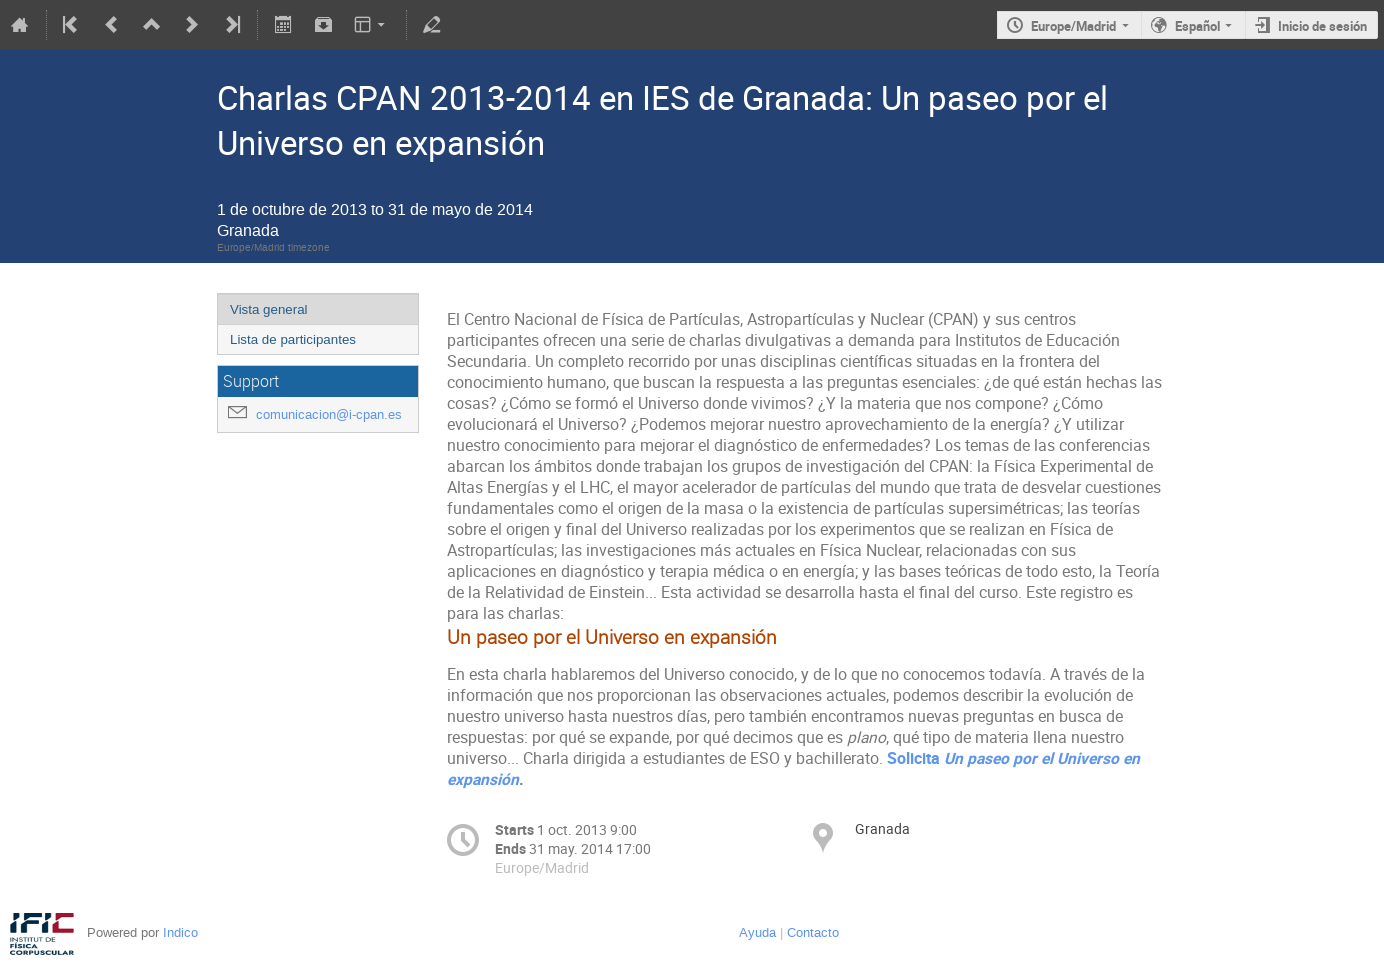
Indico (180, 932)
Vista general (269, 309)
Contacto (813, 932)
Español (1197, 26)
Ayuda (757, 932)
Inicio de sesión (1322, 26)
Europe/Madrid (1073, 26)
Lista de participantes (293, 339)
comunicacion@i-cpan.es (329, 414)
